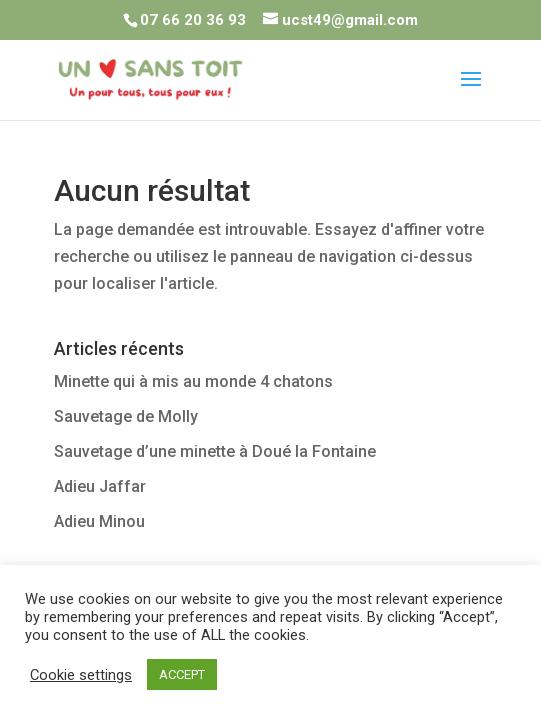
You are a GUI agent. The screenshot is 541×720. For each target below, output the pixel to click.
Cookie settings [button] (81, 675)
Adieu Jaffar (100, 486)
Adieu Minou (99, 521)
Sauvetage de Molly (126, 416)
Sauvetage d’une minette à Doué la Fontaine (215, 451)
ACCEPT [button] (182, 674)
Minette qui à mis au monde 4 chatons (193, 381)
